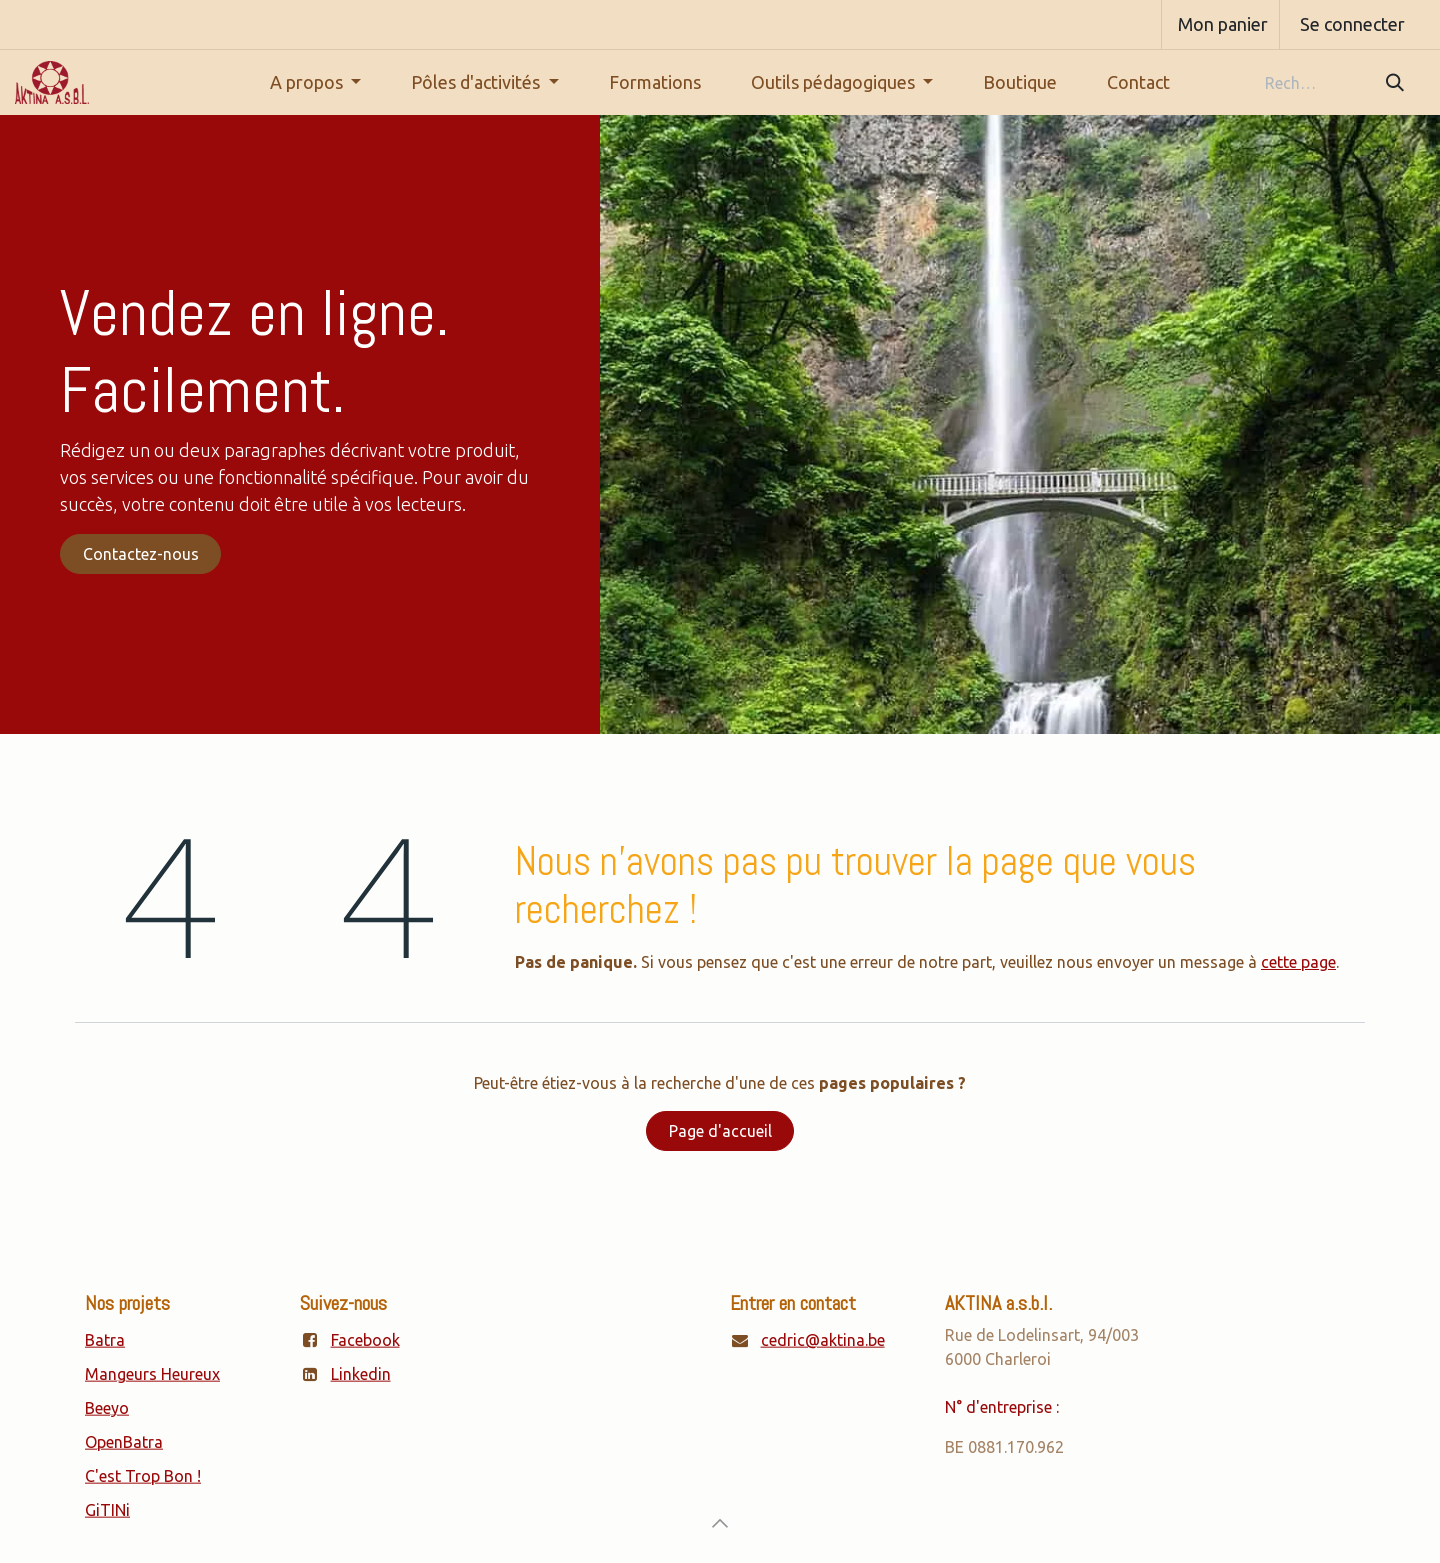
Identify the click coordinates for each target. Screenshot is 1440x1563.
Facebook (365, 1340)
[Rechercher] (1394, 82)
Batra (105, 1340)
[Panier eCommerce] (1220, 24)
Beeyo (107, 1408)
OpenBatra (124, 1442)
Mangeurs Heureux (152, 1374)
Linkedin (361, 1374)
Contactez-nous (141, 554)
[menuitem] (316, 82)
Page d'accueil (720, 1131)
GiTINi (107, 1510)
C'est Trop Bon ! (143, 1476)
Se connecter (1352, 24)
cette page (1298, 962)
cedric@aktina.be (823, 1340)
